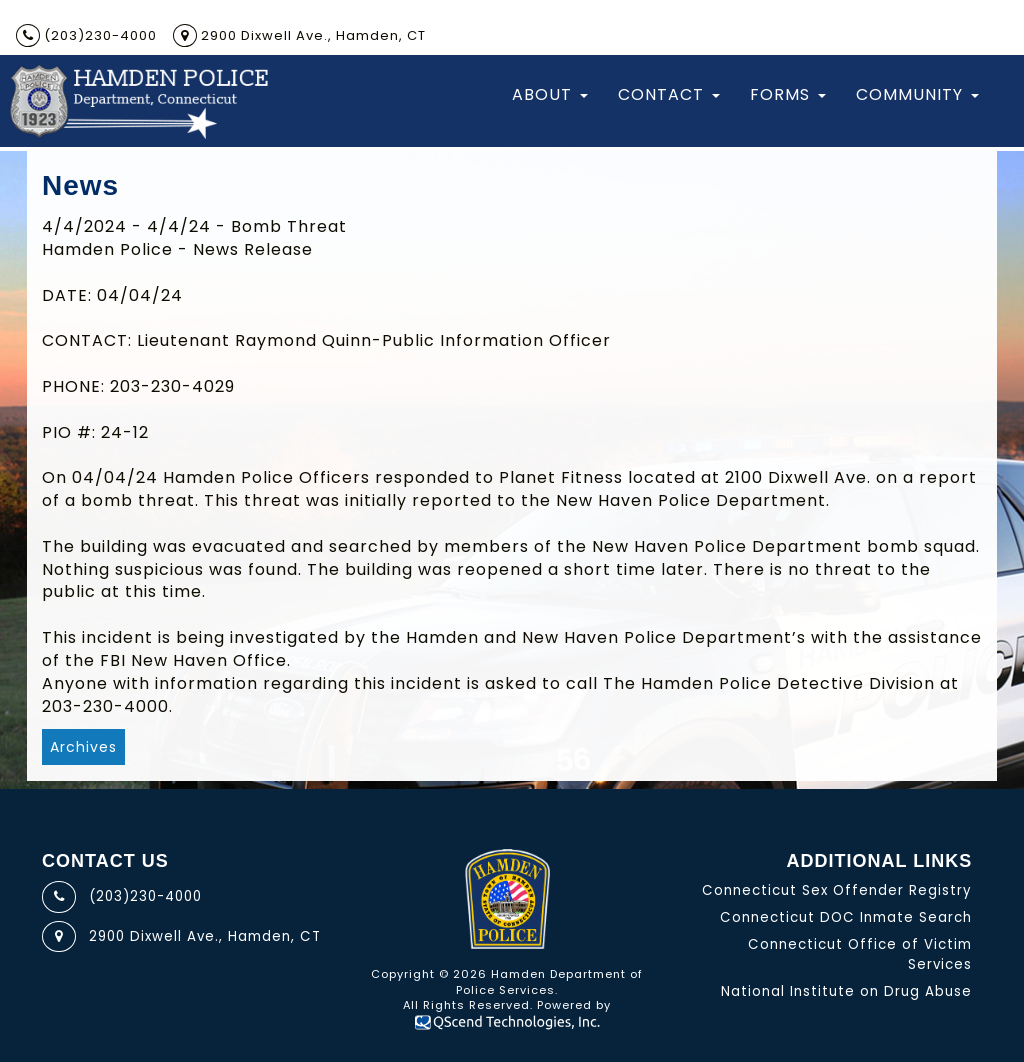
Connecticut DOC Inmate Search (846, 917)
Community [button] (917, 94)
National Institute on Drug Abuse (846, 991)
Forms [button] (788, 94)
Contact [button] (669, 94)
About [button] (550, 94)
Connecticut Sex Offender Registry (837, 890)
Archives (83, 747)
